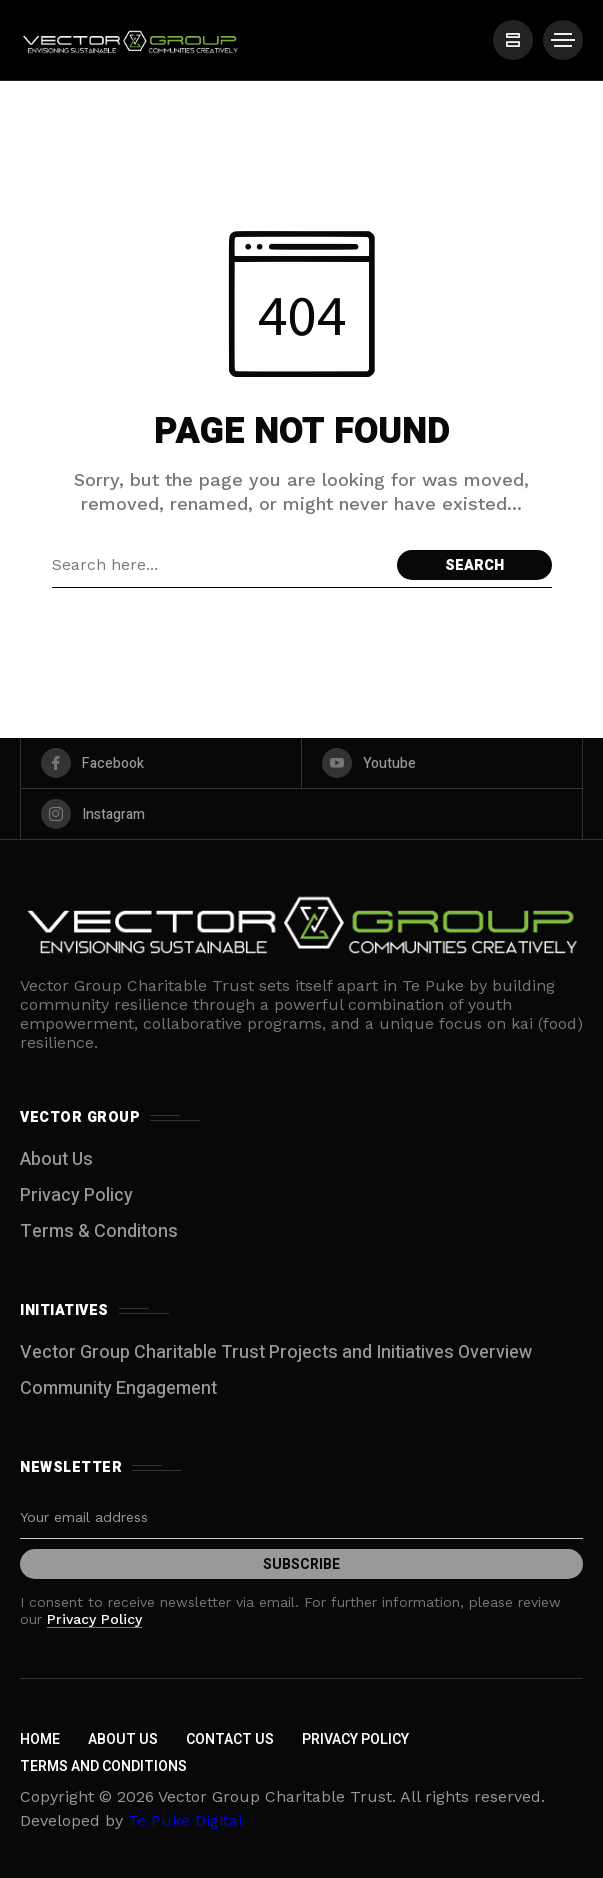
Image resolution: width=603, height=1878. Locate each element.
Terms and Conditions (103, 1766)
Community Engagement (118, 1388)
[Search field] (219, 565)
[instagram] (301, 814)
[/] (513, 40)
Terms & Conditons (99, 1231)
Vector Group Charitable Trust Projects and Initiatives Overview (276, 1352)
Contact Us (230, 1739)
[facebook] (161, 763)
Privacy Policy (76, 1195)
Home (40, 1739)
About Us (56, 1159)
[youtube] (442, 763)
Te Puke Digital (185, 1820)
